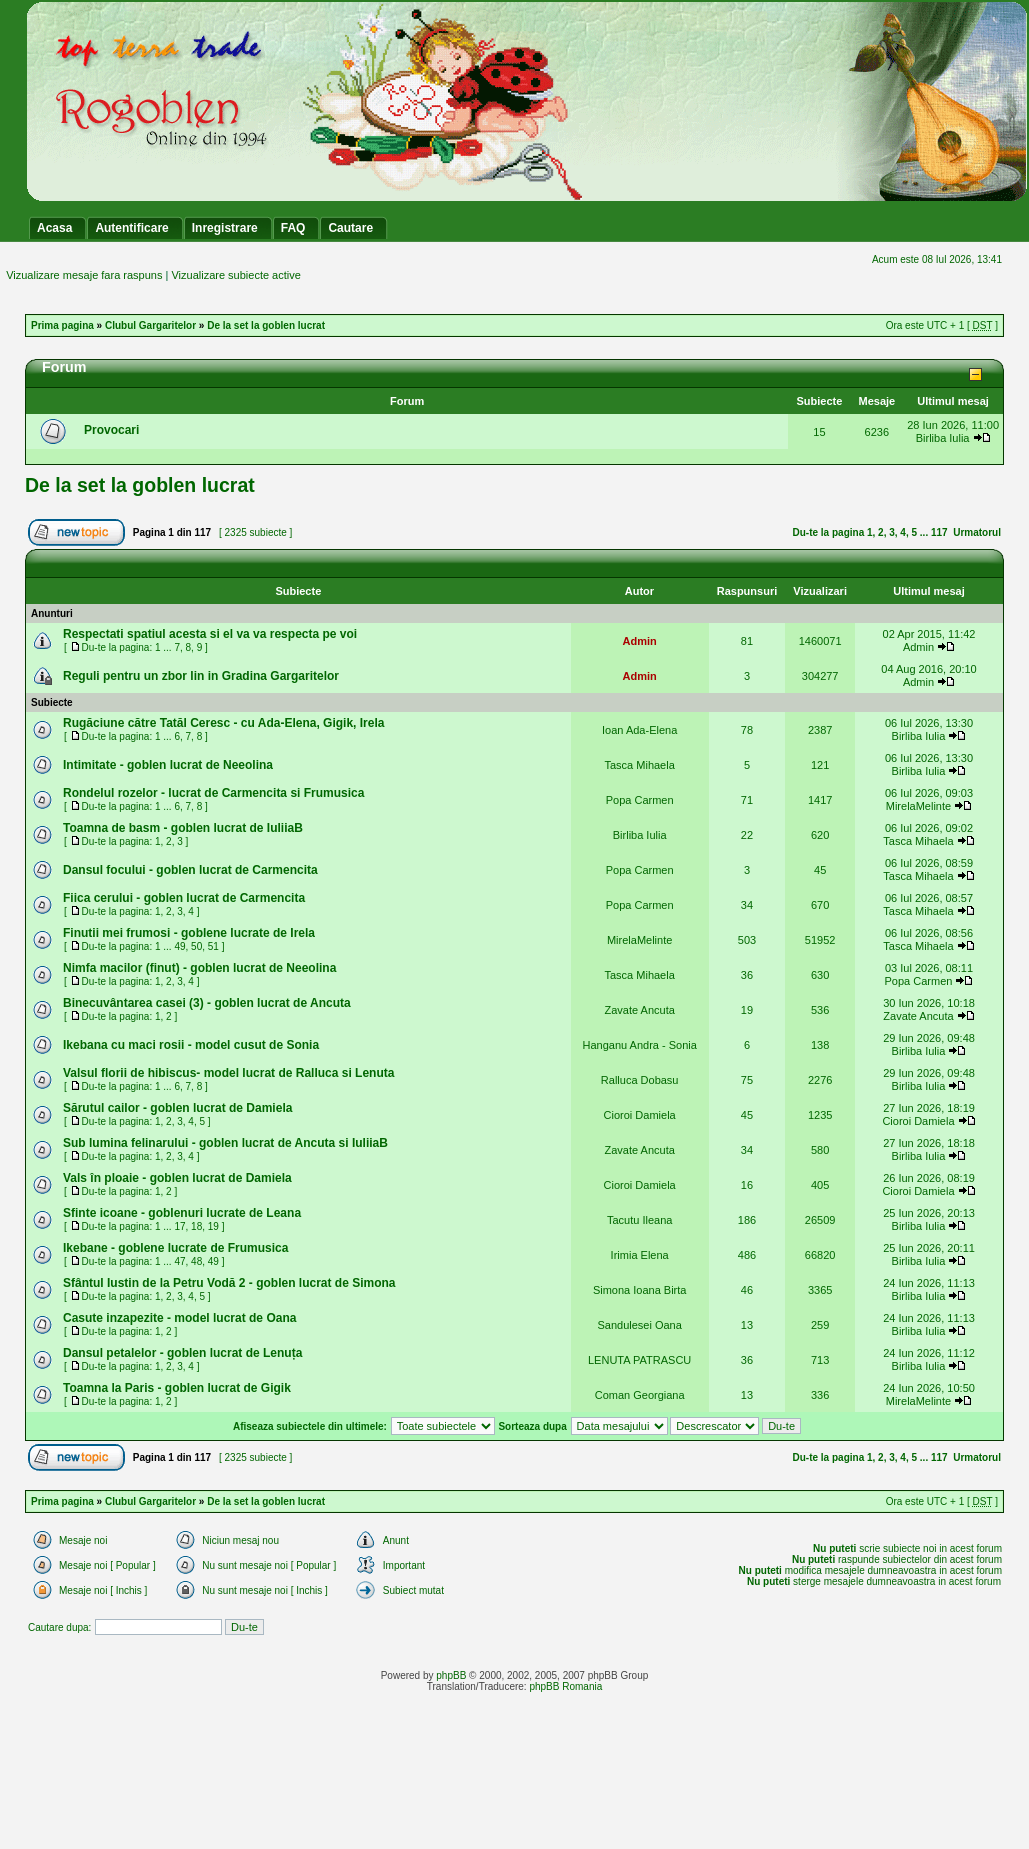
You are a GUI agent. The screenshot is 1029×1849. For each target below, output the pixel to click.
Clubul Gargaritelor (150, 325)
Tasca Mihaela (639, 765)
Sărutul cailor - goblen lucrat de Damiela (177, 1108)
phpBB (451, 1675)
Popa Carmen (640, 800)
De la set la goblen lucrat (266, 325)
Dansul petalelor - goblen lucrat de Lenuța (182, 1353)
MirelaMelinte (918, 806)
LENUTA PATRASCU (639, 1360)
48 (196, 1261)
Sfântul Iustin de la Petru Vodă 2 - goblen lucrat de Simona (229, 1283)
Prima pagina (62, 325)
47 (179, 1261)
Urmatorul (977, 532)
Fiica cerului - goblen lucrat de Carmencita (184, 898)
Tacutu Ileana (639, 1220)
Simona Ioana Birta (640, 1290)
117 (939, 532)
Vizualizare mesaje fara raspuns (84, 275)
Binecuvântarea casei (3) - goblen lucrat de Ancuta (207, 1003)
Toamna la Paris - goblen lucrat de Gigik (177, 1388)
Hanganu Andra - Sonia (639, 1045)
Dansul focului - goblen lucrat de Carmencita (190, 870)
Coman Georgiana (640, 1395)
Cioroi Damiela (640, 1115)
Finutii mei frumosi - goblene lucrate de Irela (189, 933)
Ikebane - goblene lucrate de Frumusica (175, 1248)
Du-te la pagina (829, 532)
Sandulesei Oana (639, 1325)
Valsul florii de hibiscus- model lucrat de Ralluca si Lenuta (228, 1073)
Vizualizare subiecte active (235, 275)
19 (213, 1226)
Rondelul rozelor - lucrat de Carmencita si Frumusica (213, 793)
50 (196, 946)
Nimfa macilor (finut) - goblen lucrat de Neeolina (199, 968)
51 (213, 946)
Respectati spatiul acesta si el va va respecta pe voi (210, 634)
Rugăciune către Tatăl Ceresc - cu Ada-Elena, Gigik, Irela (223, 723)
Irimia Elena (640, 1255)
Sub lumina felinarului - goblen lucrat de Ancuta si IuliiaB (225, 1143)
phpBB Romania (565, 1686)
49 (179, 946)
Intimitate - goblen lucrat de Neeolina (168, 765)
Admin (640, 641)
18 (196, 1226)
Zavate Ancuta (639, 1010)
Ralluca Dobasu (640, 1080)
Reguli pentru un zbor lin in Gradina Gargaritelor (201, 676)
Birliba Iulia (943, 438)
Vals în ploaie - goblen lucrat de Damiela (177, 1178)
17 (179, 1226)
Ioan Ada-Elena (639, 730)
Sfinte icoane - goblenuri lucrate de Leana (182, 1213)
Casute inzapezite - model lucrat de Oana (179, 1318)
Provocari (111, 430)
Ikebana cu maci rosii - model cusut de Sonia (191, 1045)
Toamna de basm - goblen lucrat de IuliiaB (183, 828)
